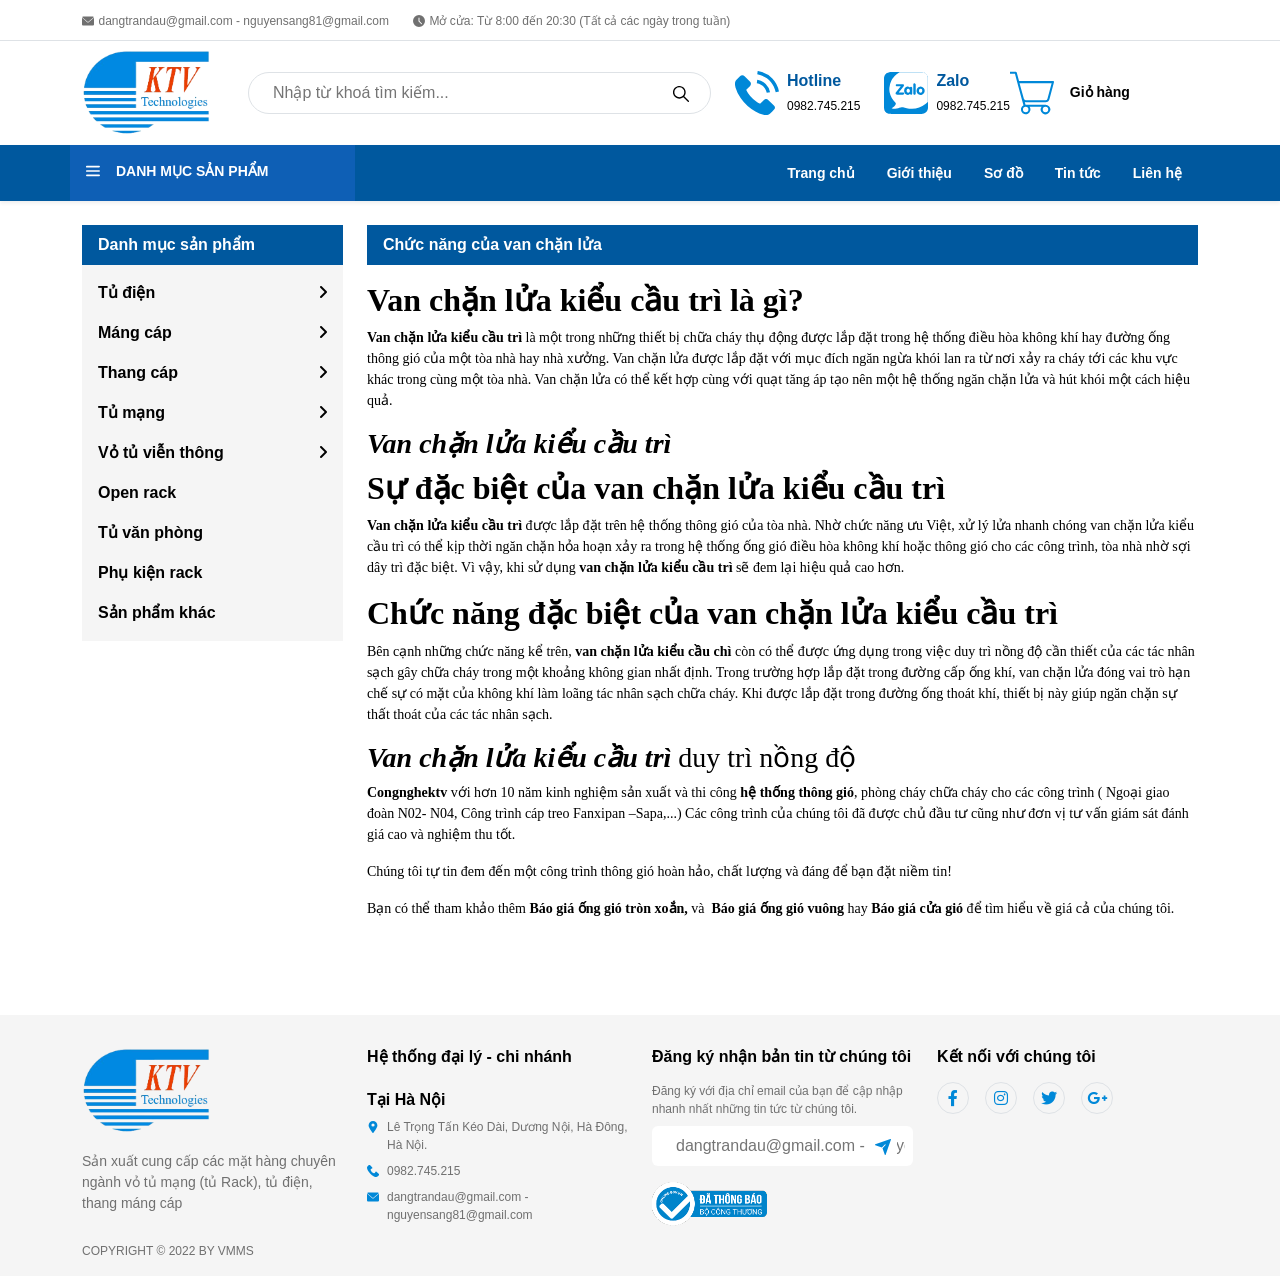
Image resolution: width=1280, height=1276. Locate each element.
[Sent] (883, 1146)
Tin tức (1078, 173)
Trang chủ (820, 173)
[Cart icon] (1070, 93)
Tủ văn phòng (150, 532)
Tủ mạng (131, 412)
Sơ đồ (1003, 173)
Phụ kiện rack (150, 572)
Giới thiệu (919, 173)
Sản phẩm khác (157, 612)
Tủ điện (126, 292)
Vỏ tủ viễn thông (161, 452)
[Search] (681, 93)
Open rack (137, 492)
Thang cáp (138, 372)
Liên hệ (1157, 173)
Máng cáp (135, 332)
